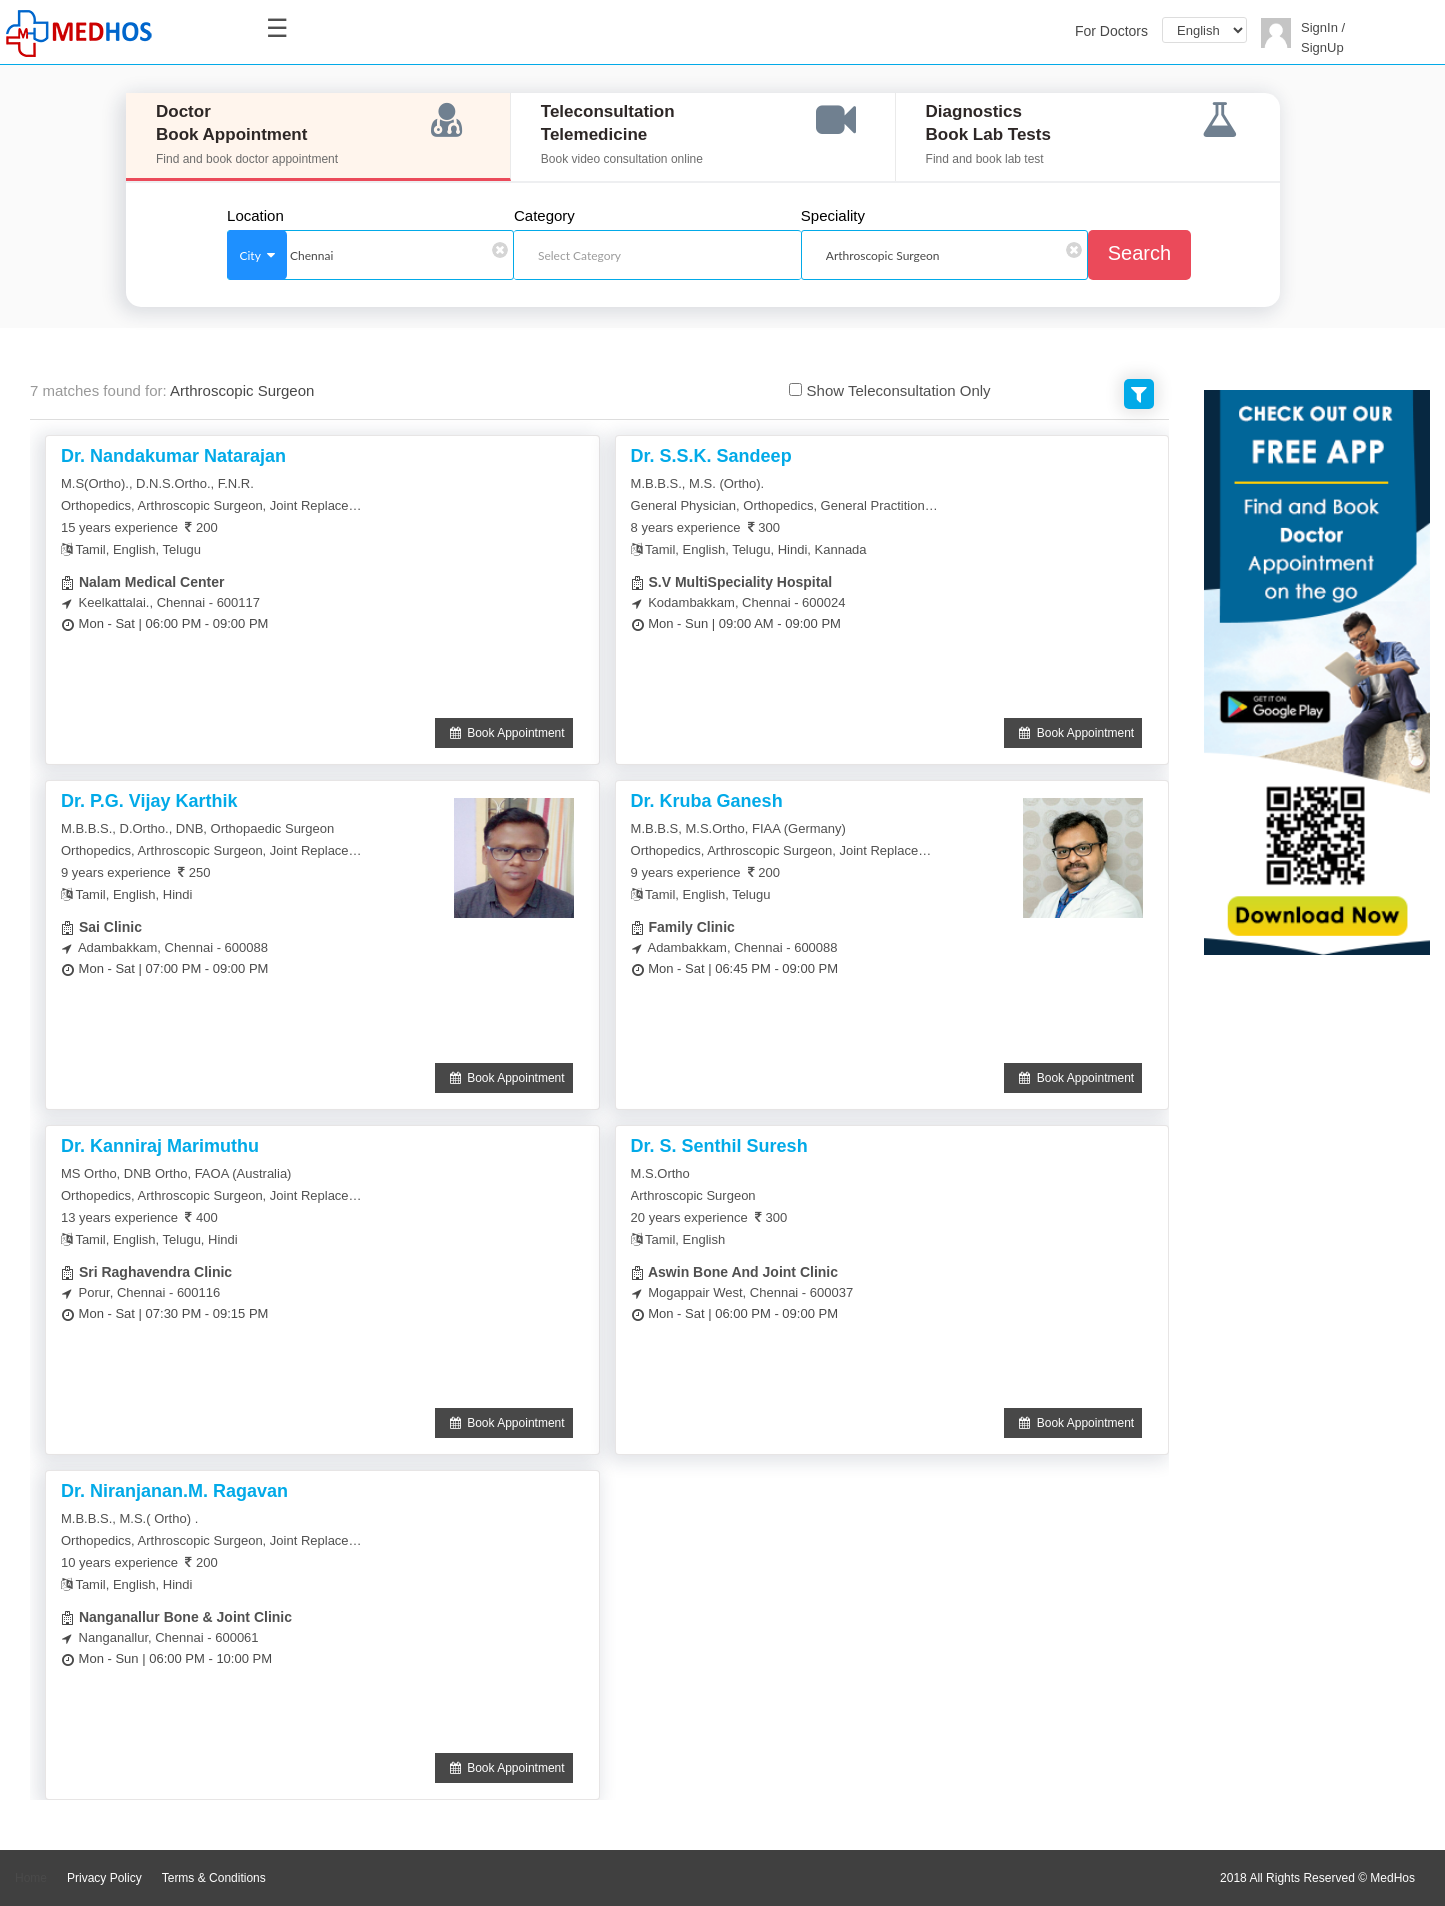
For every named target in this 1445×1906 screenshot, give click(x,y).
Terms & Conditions (214, 1878)
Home (31, 1878)
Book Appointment (504, 733)
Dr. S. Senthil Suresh (719, 1146)
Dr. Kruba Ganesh (707, 801)
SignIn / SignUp (1323, 37)
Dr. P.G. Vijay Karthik (149, 801)
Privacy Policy (104, 1878)
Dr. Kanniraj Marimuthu (160, 1146)
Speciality (833, 216)
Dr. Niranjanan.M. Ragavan (174, 1491)
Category (544, 216)
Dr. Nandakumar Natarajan (173, 456)
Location (255, 216)
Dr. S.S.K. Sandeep (711, 456)
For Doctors (1111, 31)
